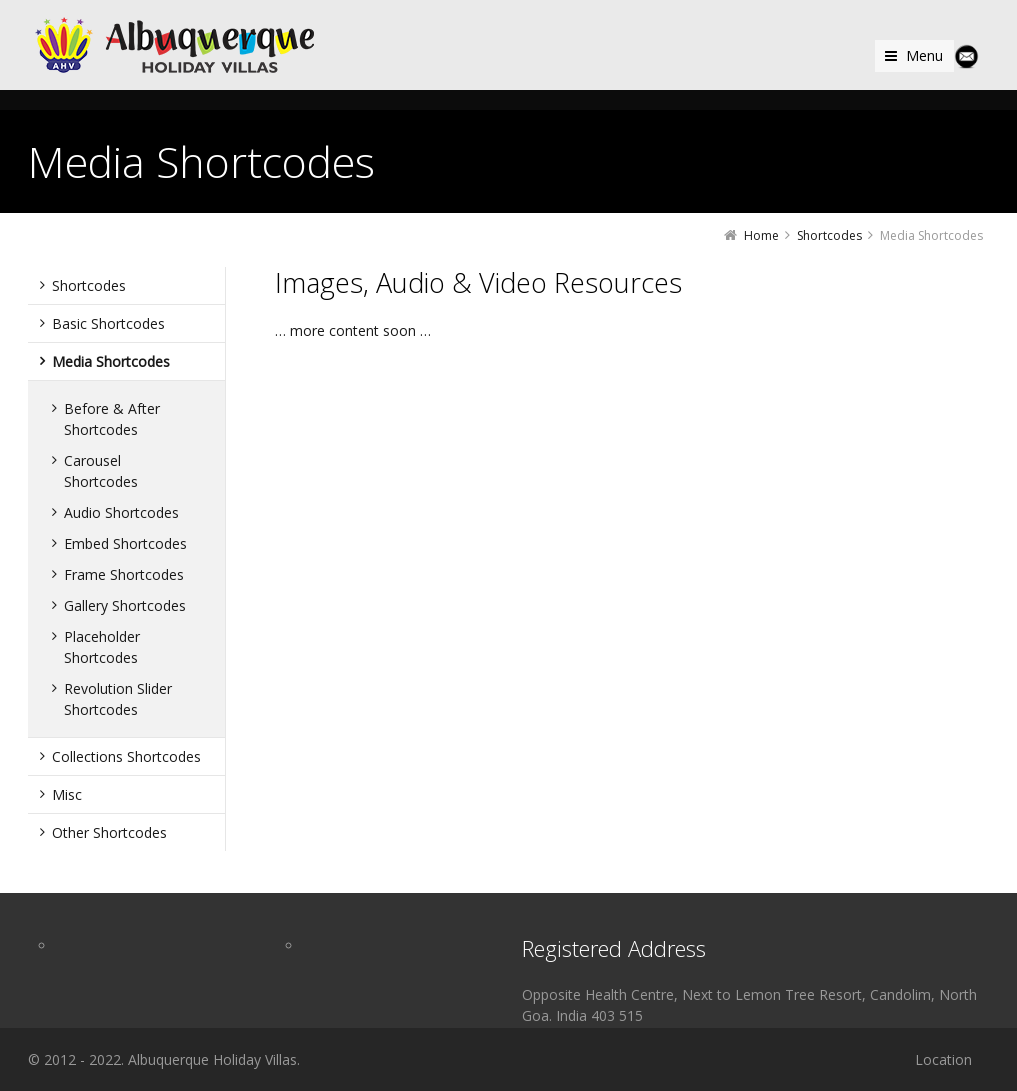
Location (943, 1059)
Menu (924, 55)
